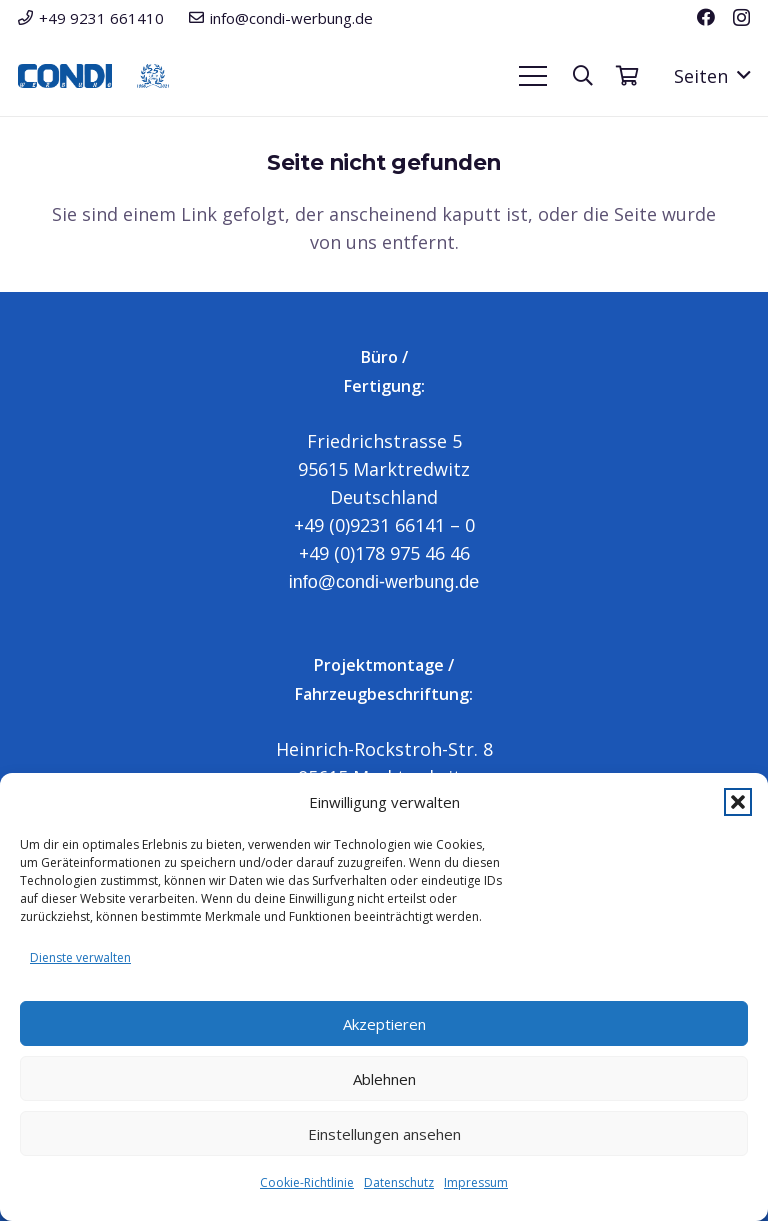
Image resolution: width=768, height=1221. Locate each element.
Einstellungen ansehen (384, 1134)
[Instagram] (741, 18)
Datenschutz (399, 1182)
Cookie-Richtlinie (307, 1182)
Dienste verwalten (80, 957)
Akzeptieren (384, 1024)
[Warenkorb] (627, 76)
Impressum (476, 1182)
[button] (738, 802)
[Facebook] (706, 17)
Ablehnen (384, 1079)
